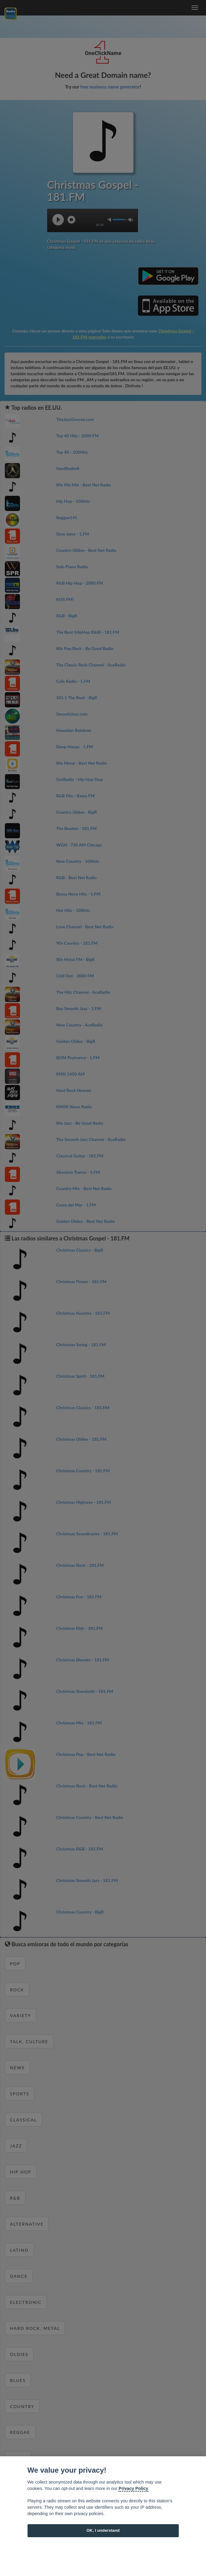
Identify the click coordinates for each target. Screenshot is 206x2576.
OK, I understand (103, 2530)
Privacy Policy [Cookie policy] (133, 2488)
